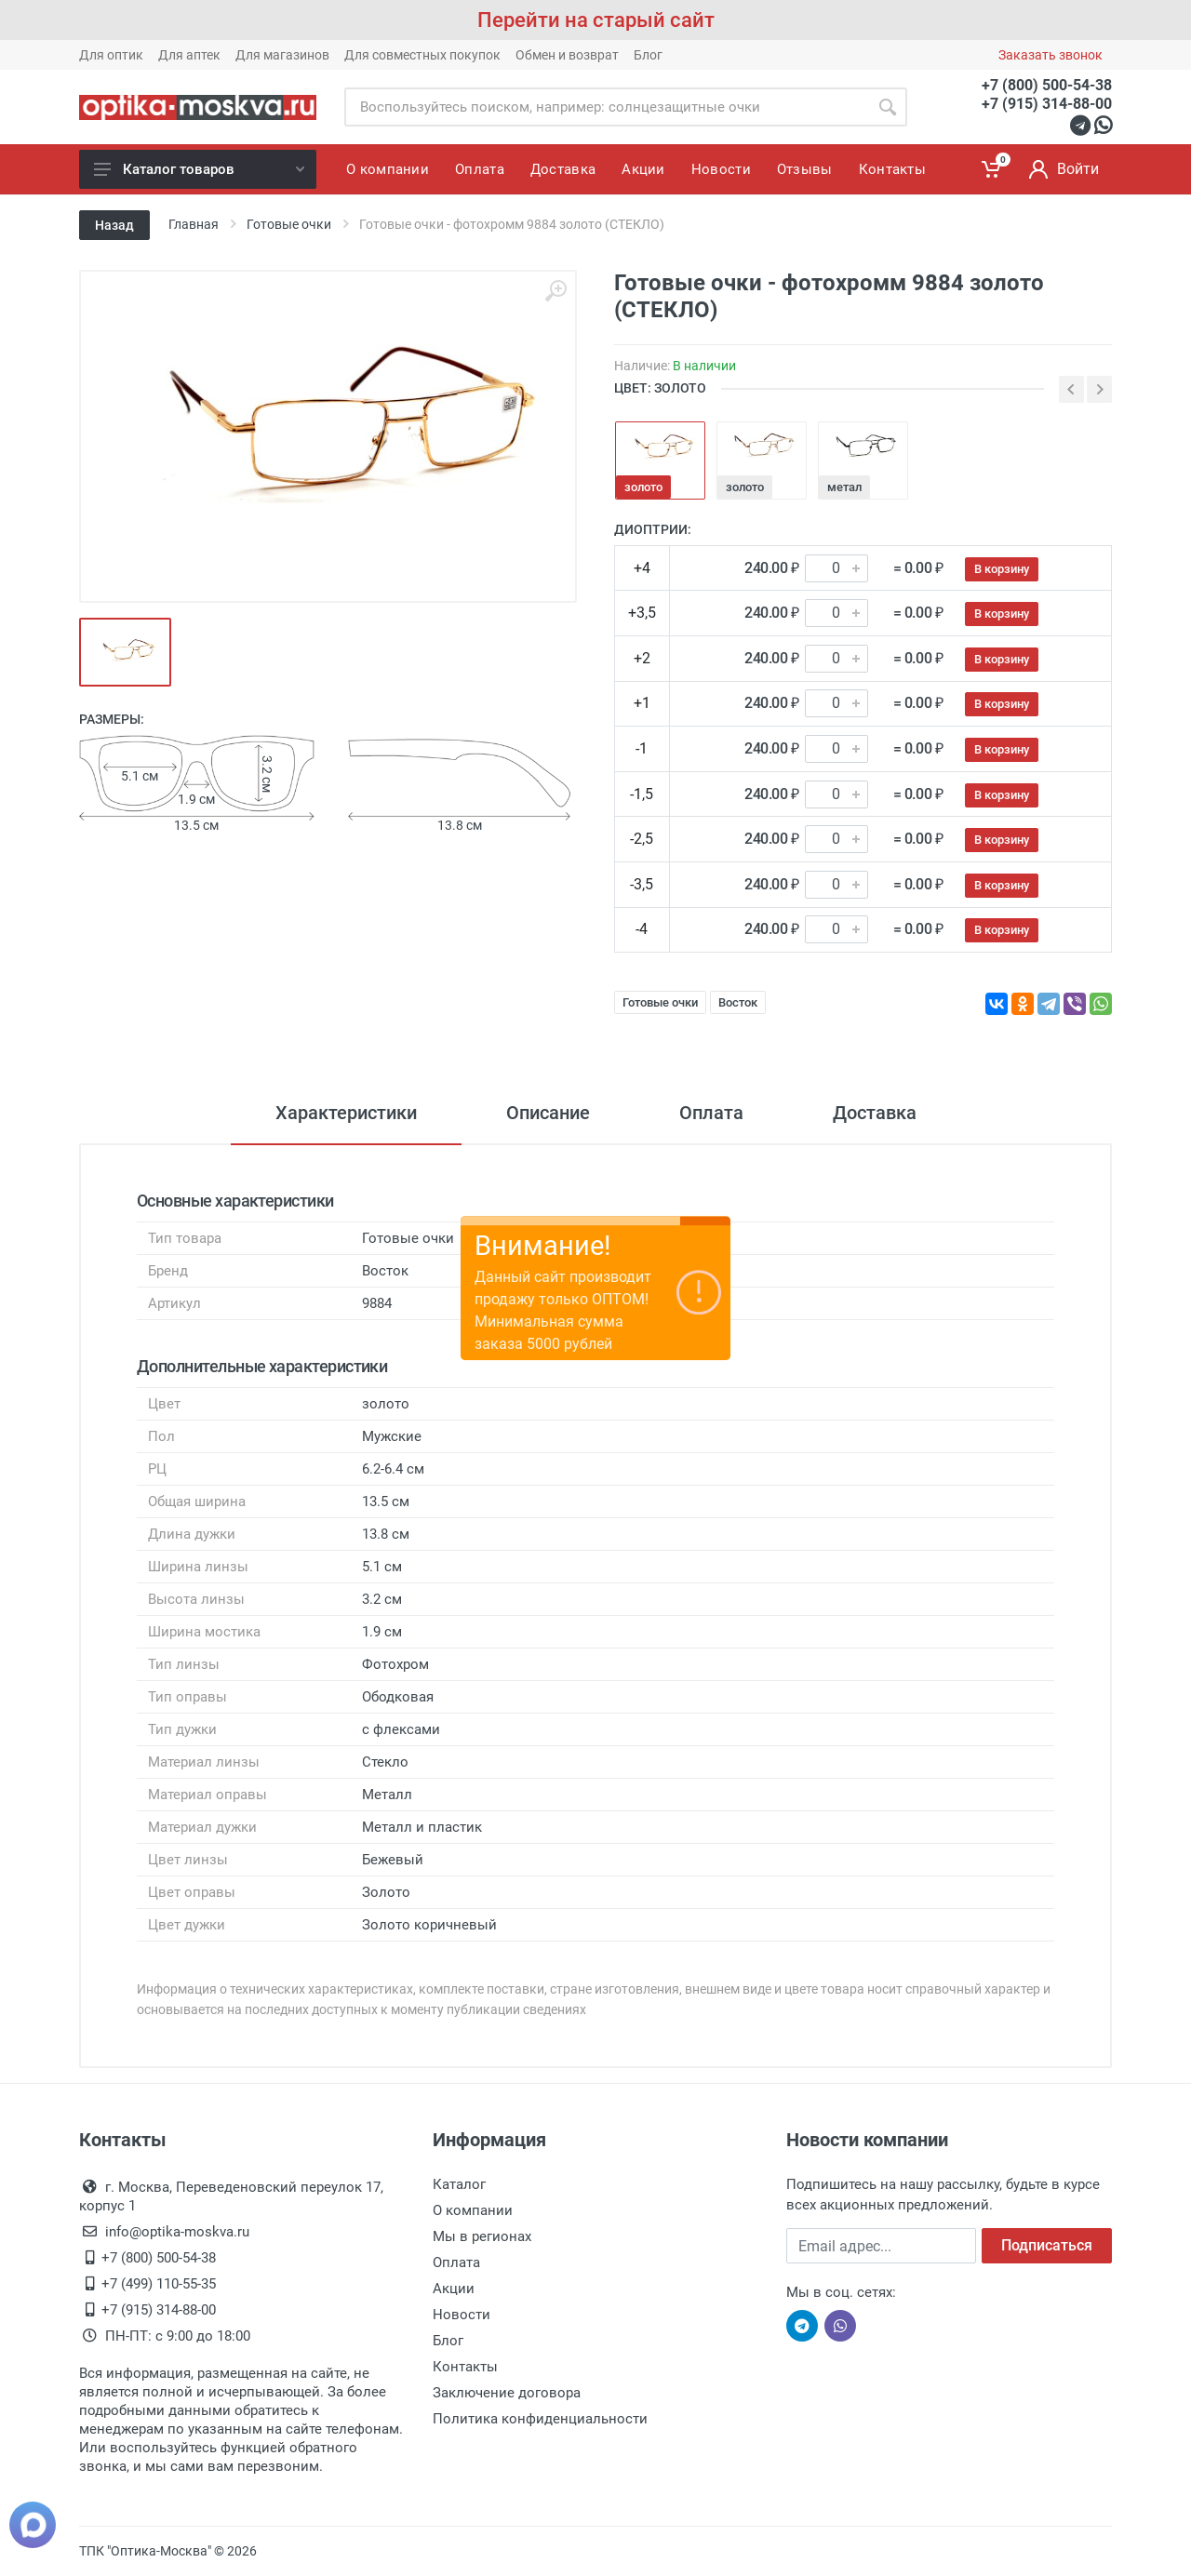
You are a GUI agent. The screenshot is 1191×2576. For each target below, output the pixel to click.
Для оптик (111, 54)
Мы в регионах (482, 2236)
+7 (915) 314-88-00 (1047, 104)
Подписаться (1046, 2245)
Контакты (465, 2366)
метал (844, 487)
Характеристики (346, 1112)
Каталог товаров (199, 169)
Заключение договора (507, 2392)
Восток (737, 1002)
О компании (473, 2210)
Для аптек (189, 54)
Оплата (711, 1112)
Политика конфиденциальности (540, 2418)
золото (643, 487)
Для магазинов (282, 54)
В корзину (1001, 569)
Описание (548, 1112)
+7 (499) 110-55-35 (158, 2284)
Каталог (459, 2184)
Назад (114, 225)
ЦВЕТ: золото (660, 387)
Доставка (875, 1112)
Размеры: (111, 719)
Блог (648, 54)
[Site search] (606, 107)
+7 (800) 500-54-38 (1047, 85)
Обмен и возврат (567, 54)
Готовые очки (660, 1002)
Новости (461, 2314)
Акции (454, 2288)
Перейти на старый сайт (596, 20)
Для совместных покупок (422, 54)
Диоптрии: (652, 529)
